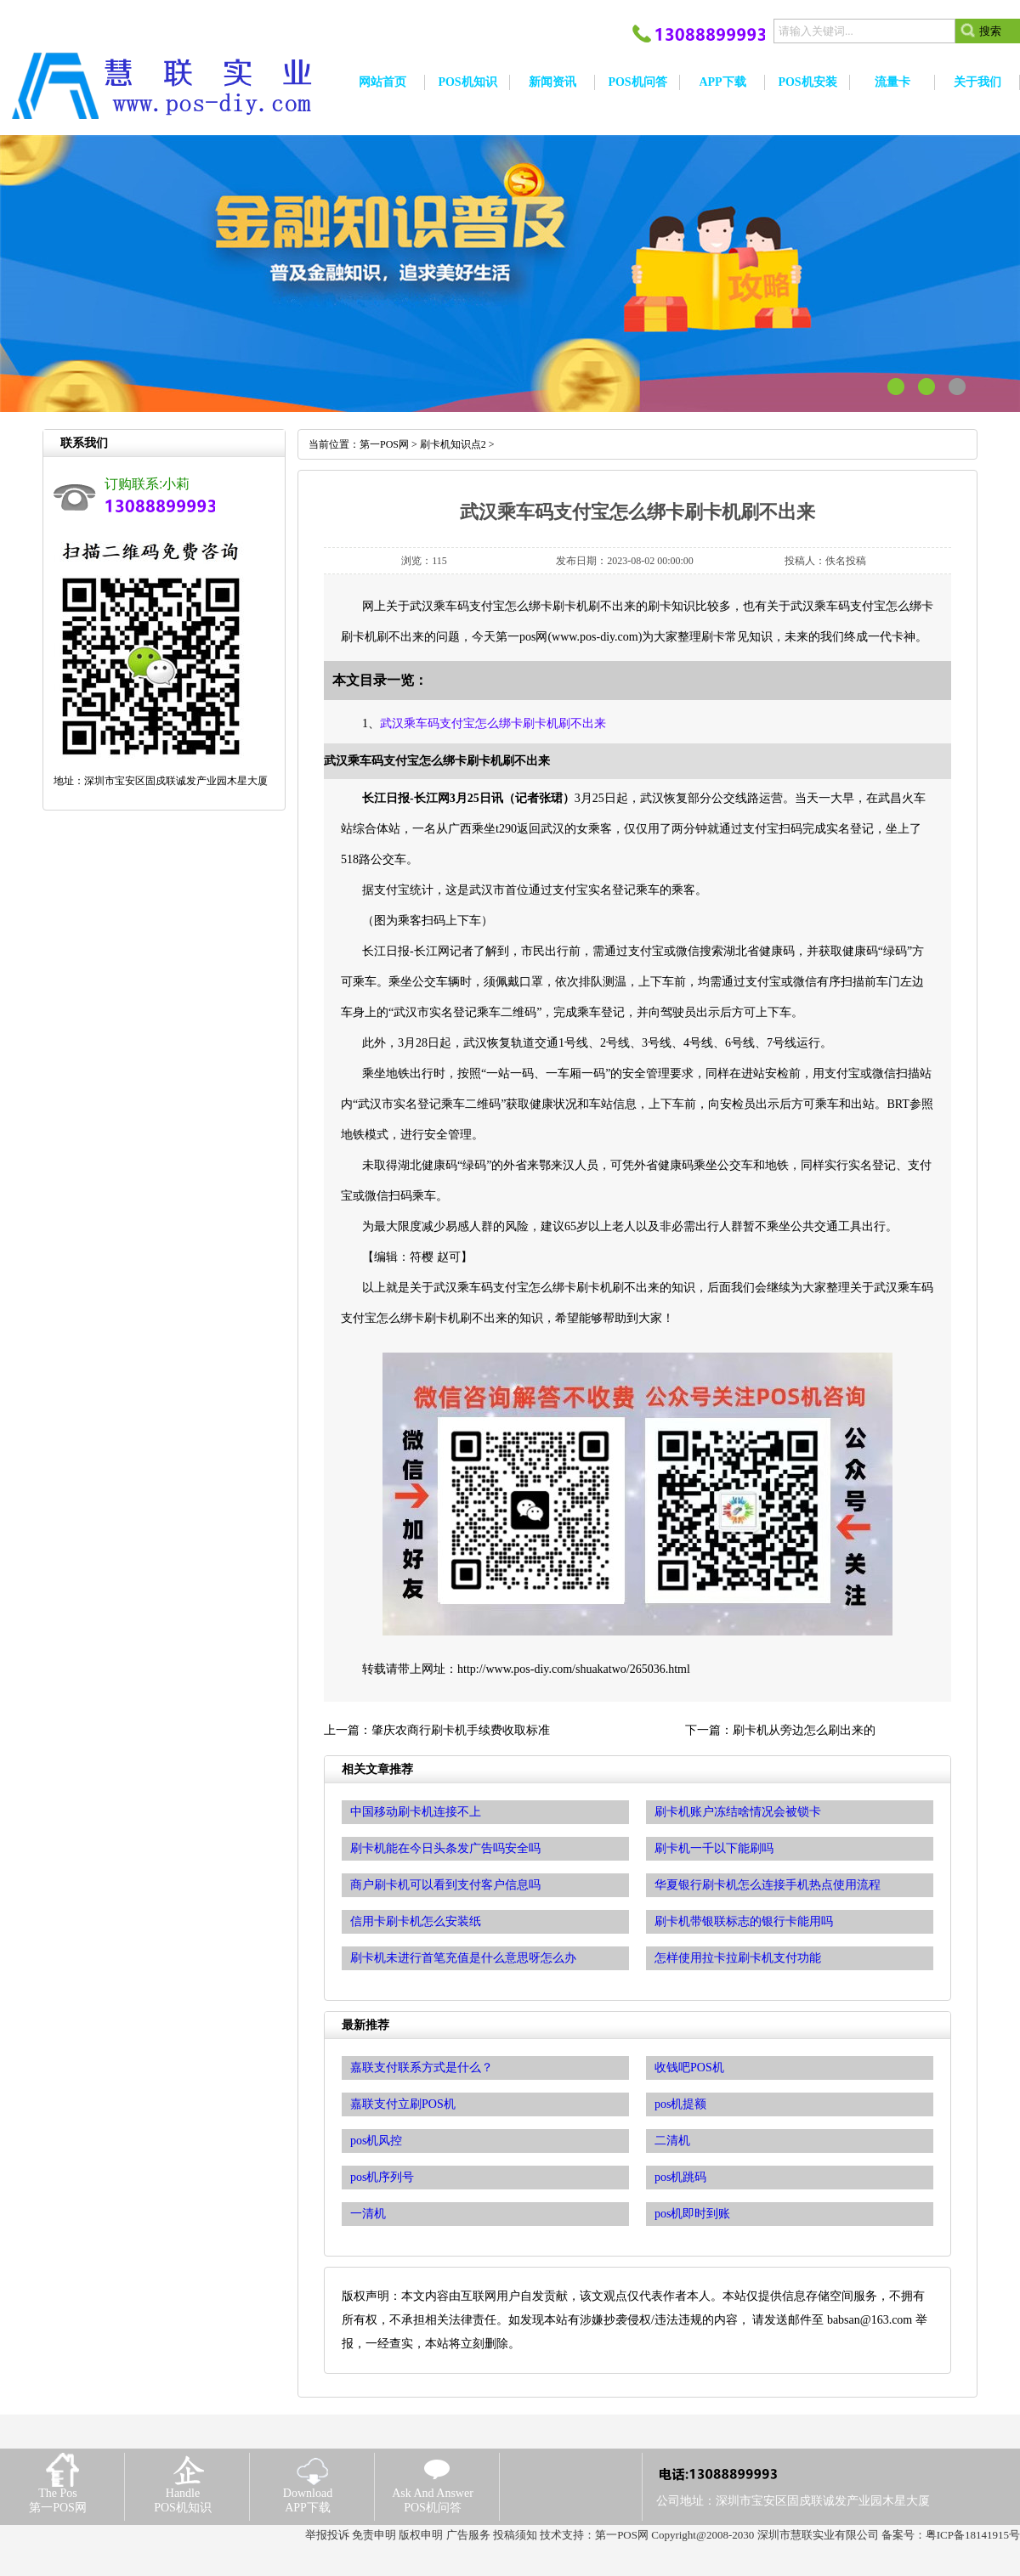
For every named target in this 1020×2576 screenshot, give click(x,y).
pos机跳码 (680, 2177)
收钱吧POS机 (689, 2067)
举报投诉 (327, 2534)
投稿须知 (515, 2534)
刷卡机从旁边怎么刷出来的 (804, 1730)
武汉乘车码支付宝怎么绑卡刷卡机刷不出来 (493, 723)
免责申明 (374, 2534)
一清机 (368, 2213)
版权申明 (421, 2534)
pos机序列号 (382, 2177)
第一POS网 (384, 444)
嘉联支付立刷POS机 (403, 2104)
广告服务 (468, 2534)
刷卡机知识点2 (453, 444)
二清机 (672, 2140)
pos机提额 (680, 2104)
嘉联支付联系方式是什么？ (421, 2067)
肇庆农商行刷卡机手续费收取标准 (460, 1730)
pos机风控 (376, 2140)
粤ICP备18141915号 (973, 2534)
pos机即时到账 (692, 2213)
